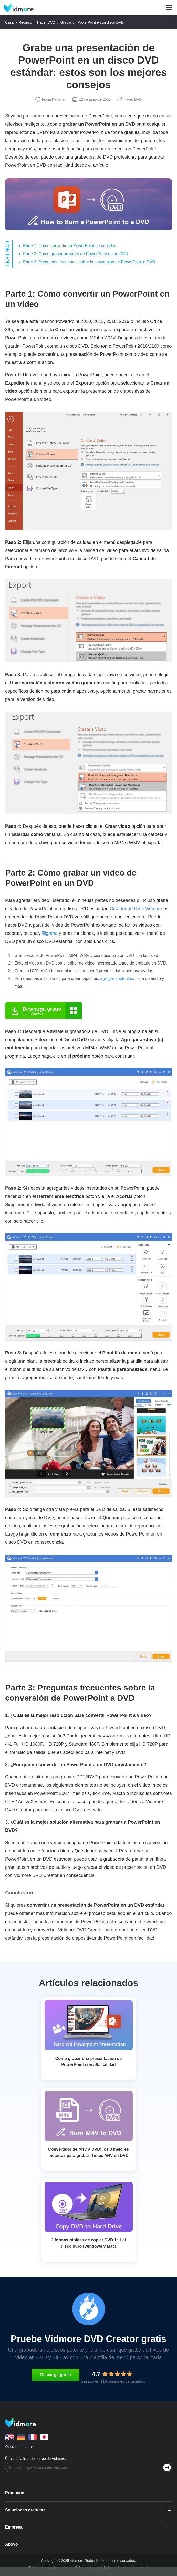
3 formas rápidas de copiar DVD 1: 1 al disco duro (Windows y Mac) (88, 2243)
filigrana (49, 933)
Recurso (25, 22)
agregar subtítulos (116, 978)
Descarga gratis (55, 2375)
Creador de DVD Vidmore (136, 908)
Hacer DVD (46, 22)
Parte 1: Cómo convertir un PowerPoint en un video (70, 245)
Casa (9, 22)
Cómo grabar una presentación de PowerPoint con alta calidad (88, 2061)
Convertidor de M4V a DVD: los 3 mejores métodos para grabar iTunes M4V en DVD (88, 2152)
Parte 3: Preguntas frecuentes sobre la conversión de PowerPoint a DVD (89, 262)
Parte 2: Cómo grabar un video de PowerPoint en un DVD (75, 254)
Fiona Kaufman (50, 99)
